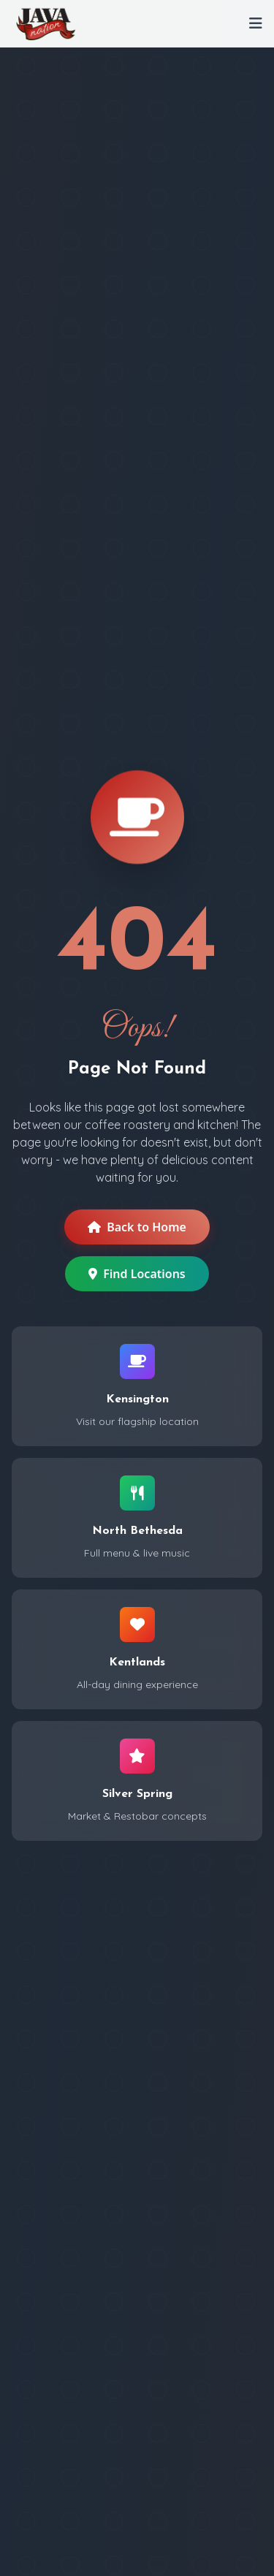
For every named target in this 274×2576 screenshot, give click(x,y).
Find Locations (137, 1274)
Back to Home (137, 1227)
